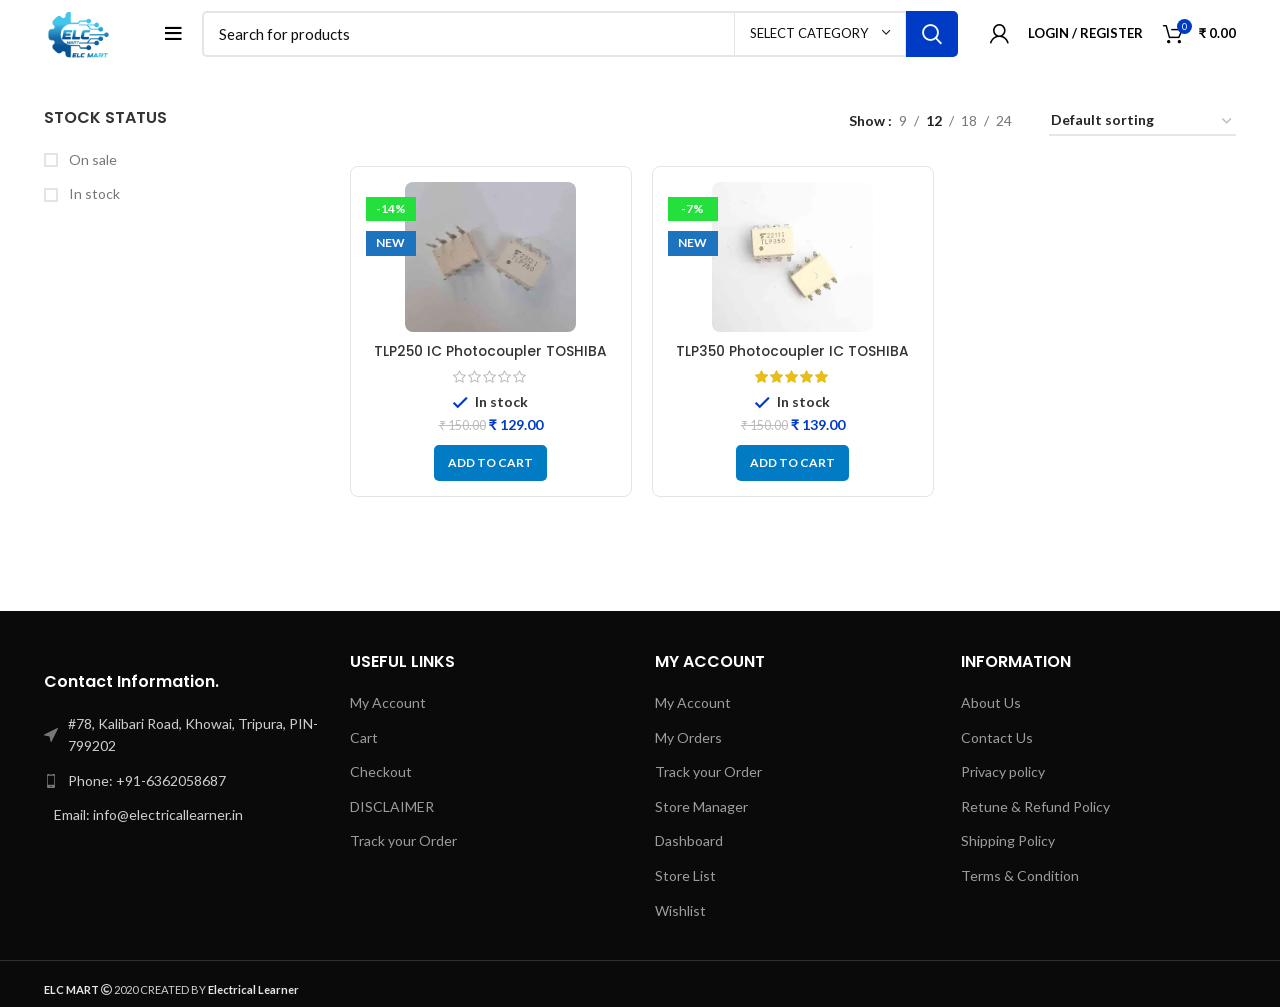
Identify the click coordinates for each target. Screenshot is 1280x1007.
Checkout (381, 774)
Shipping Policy (1008, 843)
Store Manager (701, 809)
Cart (364, 739)
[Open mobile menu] (177, 35)
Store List (685, 878)
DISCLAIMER (392, 809)
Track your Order (403, 843)
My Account (388, 705)
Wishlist (680, 912)
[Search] (582, 35)
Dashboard (689, 843)
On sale (91, 161)
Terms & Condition (1020, 878)
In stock (93, 196)
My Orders (688, 739)
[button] (490, 466)
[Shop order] (1142, 124)
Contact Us (997, 739)
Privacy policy (1003, 774)
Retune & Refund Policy (1035, 809)
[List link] (182, 784)
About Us (991, 705)
